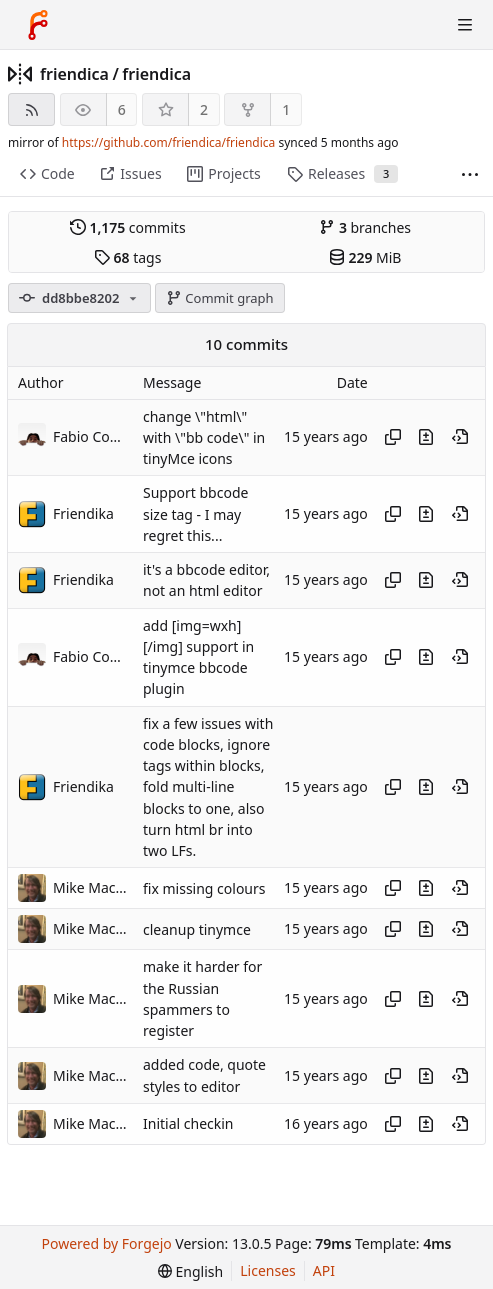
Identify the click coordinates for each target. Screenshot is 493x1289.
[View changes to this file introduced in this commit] (426, 437)
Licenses (268, 1270)
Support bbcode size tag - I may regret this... (195, 515)
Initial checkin (188, 1123)
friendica (74, 74)
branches (365, 227)
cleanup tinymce (197, 929)
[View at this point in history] (460, 437)
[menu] (190, 1271)
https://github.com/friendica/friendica (168, 142)
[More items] (470, 174)
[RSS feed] (31, 109)
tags (127, 257)
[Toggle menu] (465, 25)
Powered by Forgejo (107, 1243)
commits (128, 227)
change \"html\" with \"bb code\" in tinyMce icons (204, 438)
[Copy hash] (393, 437)
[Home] (38, 25)
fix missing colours (204, 888)
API (324, 1270)
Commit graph (220, 298)
